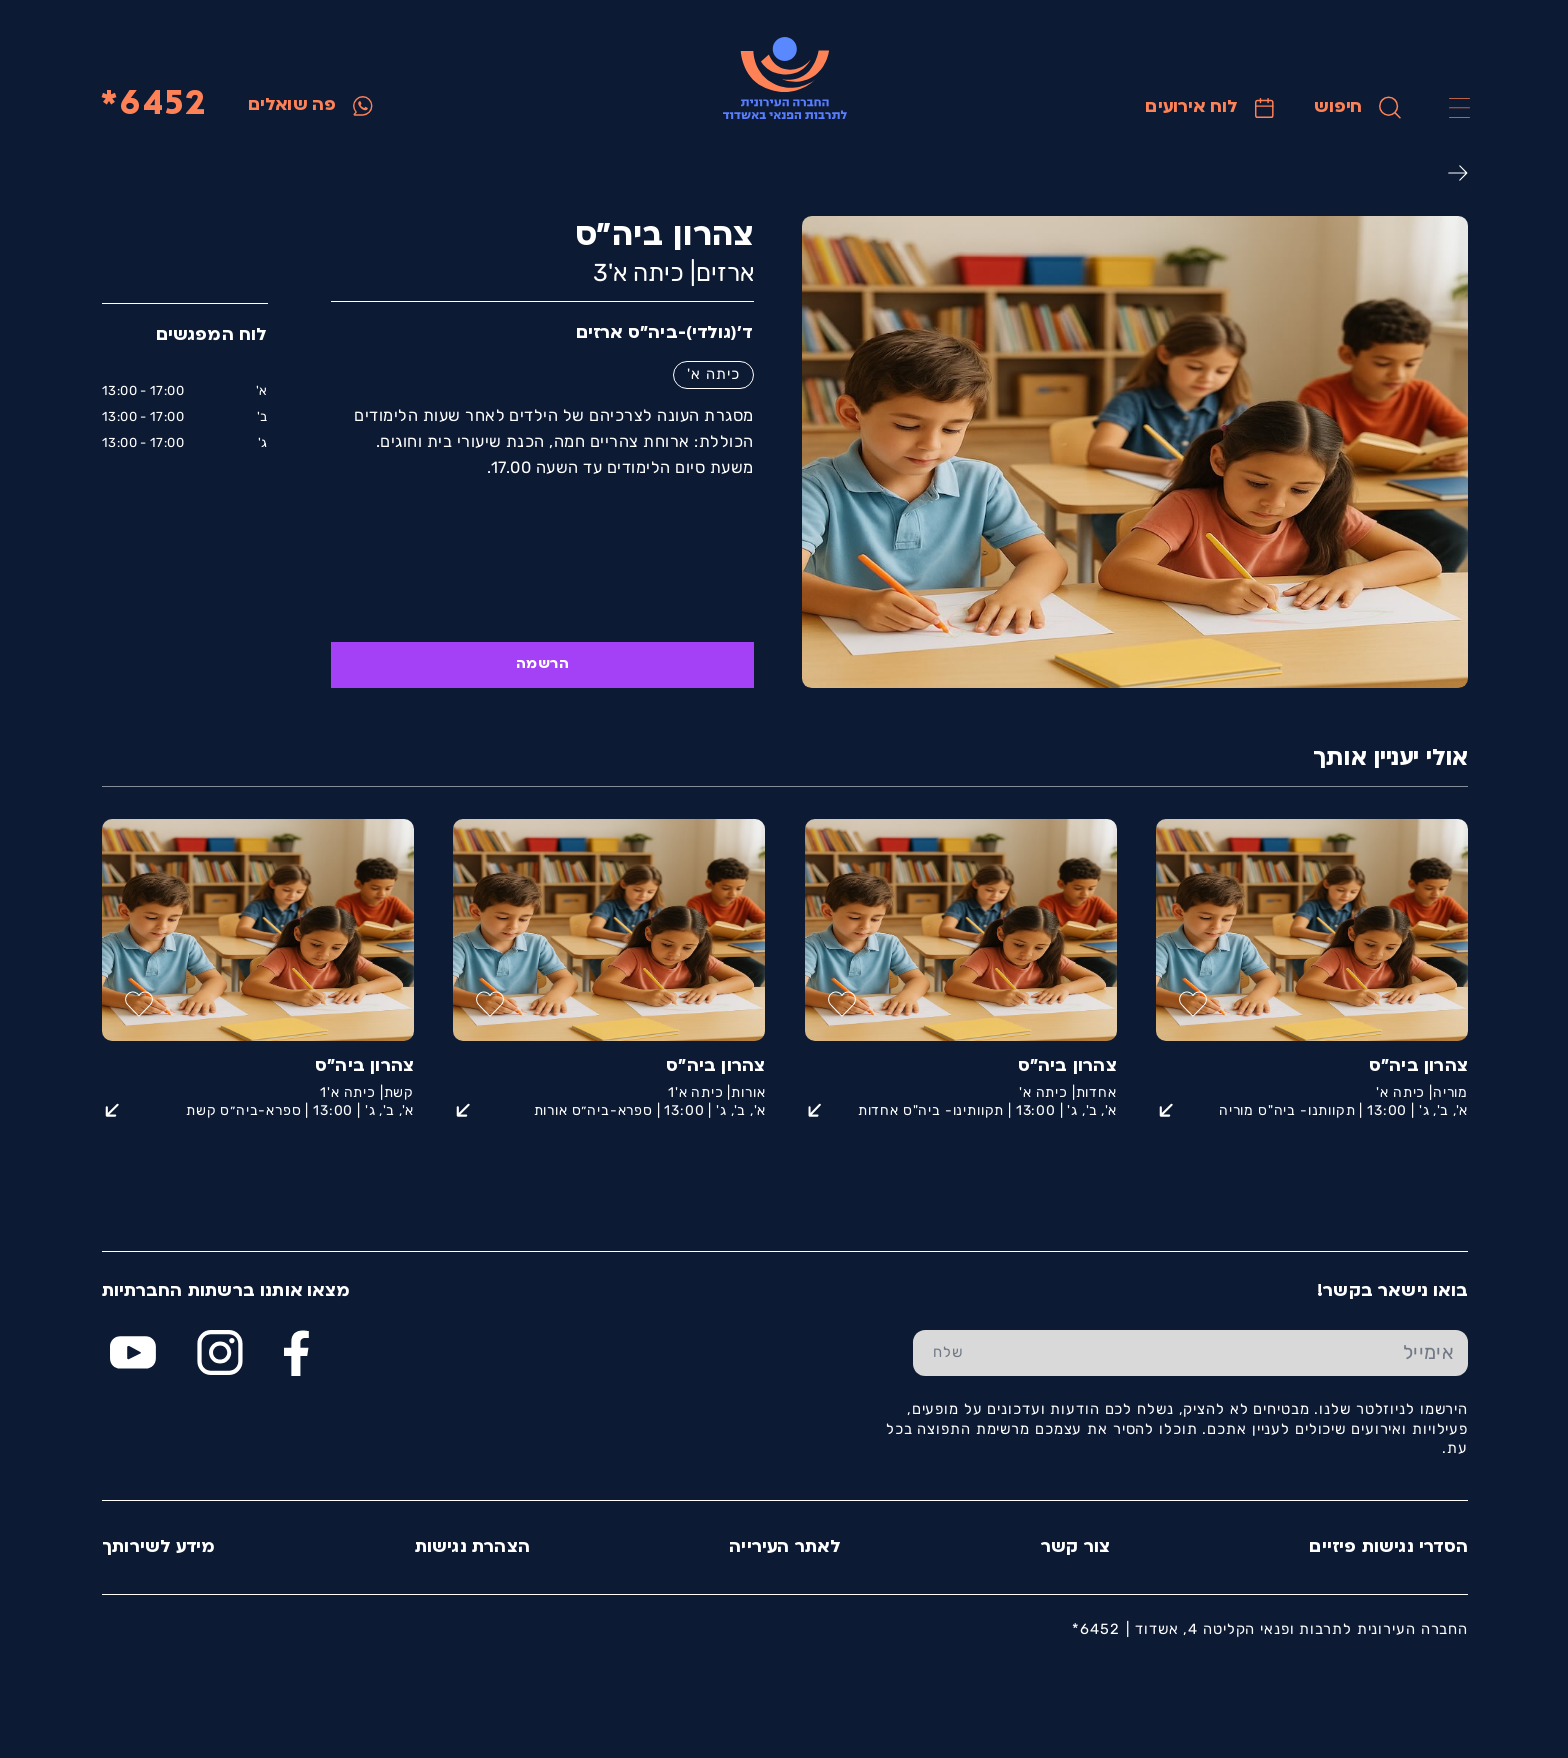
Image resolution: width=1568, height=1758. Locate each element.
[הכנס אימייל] (1224, 1353)
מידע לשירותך (157, 1547)
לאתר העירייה (784, 1547)
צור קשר (1074, 1547)
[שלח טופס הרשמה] (947, 1353)
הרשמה (541, 664)
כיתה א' (712, 374)
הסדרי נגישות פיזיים (1387, 1547)
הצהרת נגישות (471, 1547)
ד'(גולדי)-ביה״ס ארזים (664, 333)
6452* (152, 105)
